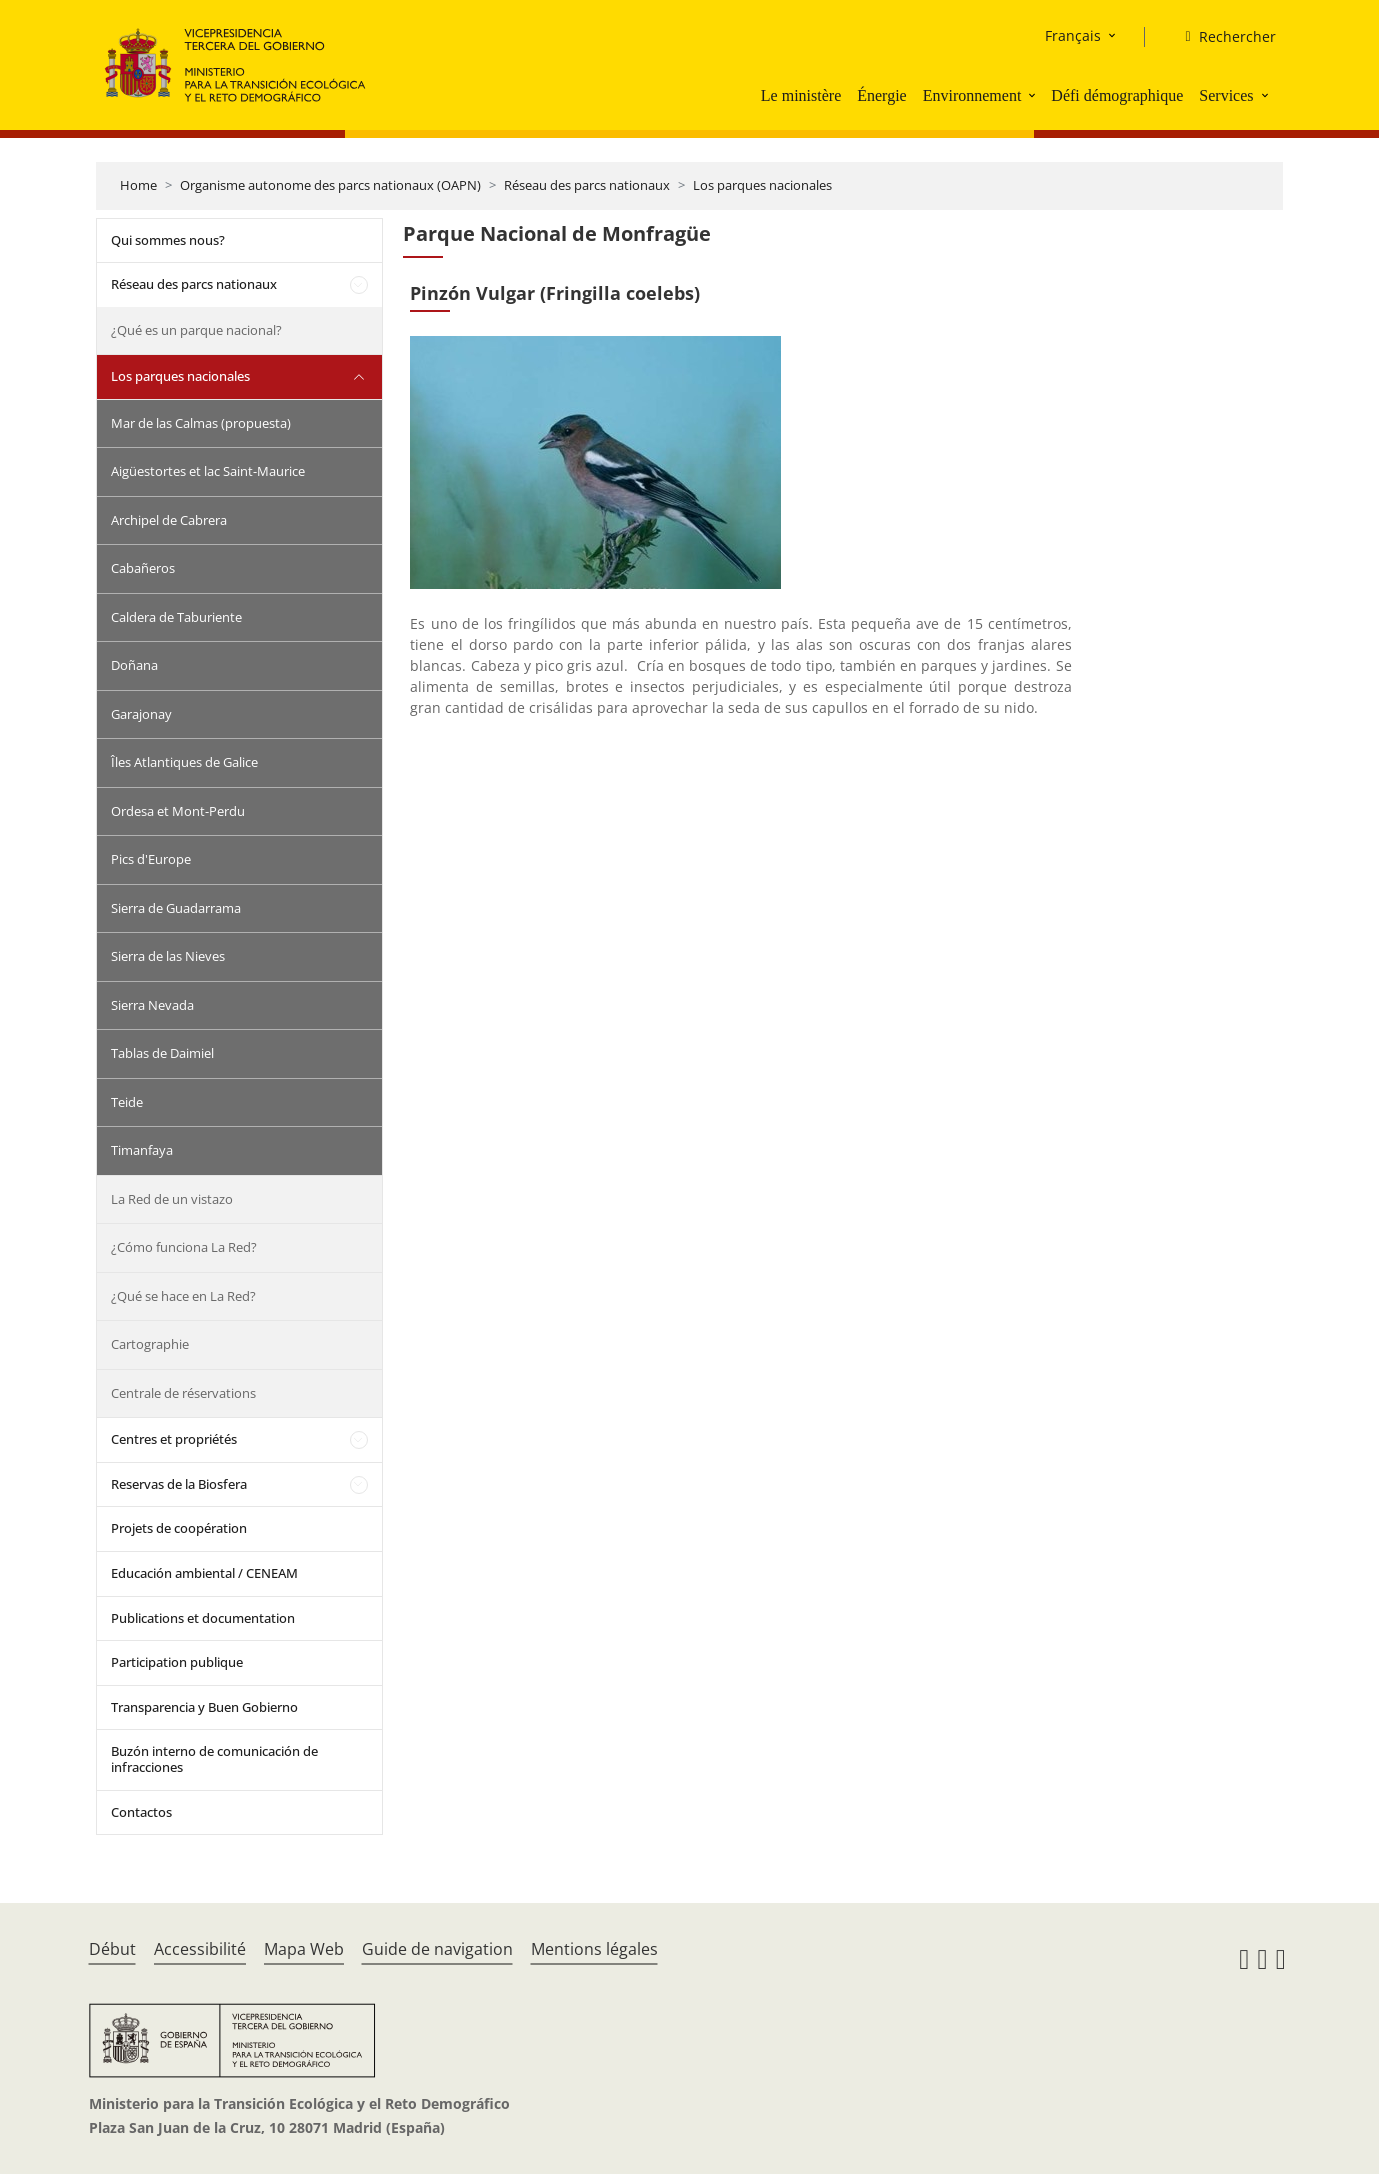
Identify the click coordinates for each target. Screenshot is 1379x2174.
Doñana (134, 665)
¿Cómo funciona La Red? (184, 1247)
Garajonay (141, 714)
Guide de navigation (437, 1949)
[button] (1034, 95)
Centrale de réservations (183, 1393)
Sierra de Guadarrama (176, 908)
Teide (127, 1102)
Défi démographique (1117, 95)
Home (138, 185)
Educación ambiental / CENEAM (204, 1573)
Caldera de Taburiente (176, 617)
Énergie (881, 95)
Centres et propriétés (174, 1439)
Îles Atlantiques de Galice (184, 762)
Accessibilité (200, 1949)
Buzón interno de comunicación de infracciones (214, 1759)
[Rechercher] (1222, 37)
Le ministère (801, 95)
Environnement (972, 95)
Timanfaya (142, 1150)
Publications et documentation (203, 1618)
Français (1073, 35)
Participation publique (177, 1662)
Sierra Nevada (152, 1005)
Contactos (141, 1812)
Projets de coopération (179, 1528)
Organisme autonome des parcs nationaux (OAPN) (330, 185)
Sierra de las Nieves (168, 956)
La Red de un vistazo (172, 1199)
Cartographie (150, 1344)
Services (1226, 95)
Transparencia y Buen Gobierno (204, 1707)
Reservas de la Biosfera (179, 1484)
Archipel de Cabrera (169, 520)
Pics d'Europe (151, 859)
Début (112, 1949)
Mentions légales (594, 1949)
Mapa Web (304, 1949)
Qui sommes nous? (168, 240)
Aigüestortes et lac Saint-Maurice (208, 471)
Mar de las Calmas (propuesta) (201, 423)
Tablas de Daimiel (162, 1053)
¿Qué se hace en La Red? (183, 1296)
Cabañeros (143, 568)
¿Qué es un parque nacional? (196, 330)
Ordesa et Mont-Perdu (178, 811)
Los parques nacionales (762, 185)
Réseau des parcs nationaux (587, 185)
